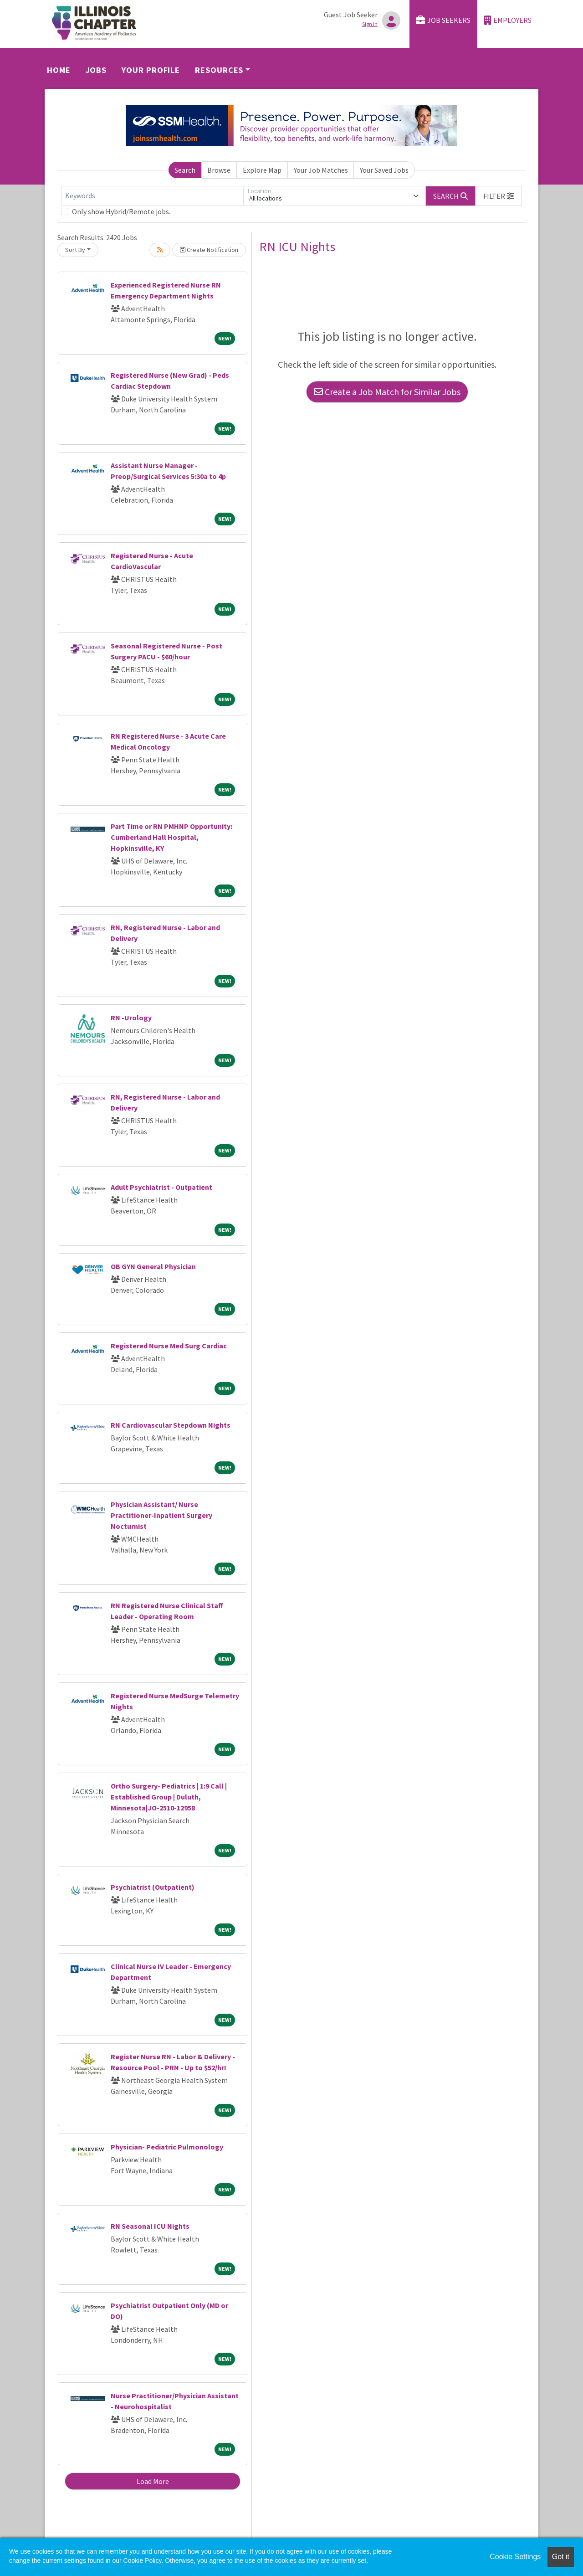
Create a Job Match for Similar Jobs (387, 391)
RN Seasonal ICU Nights (150, 2226)
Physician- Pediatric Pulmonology (167, 2146)
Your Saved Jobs (384, 170)
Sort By (75, 250)
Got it (560, 2557)
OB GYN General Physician (153, 1266)
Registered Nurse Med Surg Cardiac (169, 1345)
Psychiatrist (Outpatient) (152, 1887)
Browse (218, 170)
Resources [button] (219, 70)
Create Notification (209, 250)
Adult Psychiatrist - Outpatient (161, 1187)
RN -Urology (131, 1017)
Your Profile (151, 70)
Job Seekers (443, 20)
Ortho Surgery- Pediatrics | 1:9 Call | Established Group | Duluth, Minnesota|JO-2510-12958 (169, 1796)
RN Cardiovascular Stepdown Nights (170, 1424)
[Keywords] (152, 196)
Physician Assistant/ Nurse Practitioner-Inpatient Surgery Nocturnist (161, 1515)
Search (184, 170)
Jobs (96, 70)
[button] (499, 196)
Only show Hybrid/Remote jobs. (121, 211)
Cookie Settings (515, 2557)
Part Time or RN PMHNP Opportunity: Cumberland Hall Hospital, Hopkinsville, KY (171, 837)
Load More (153, 2481)
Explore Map (262, 170)
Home (59, 70)
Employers (508, 20)
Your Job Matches (321, 170)
